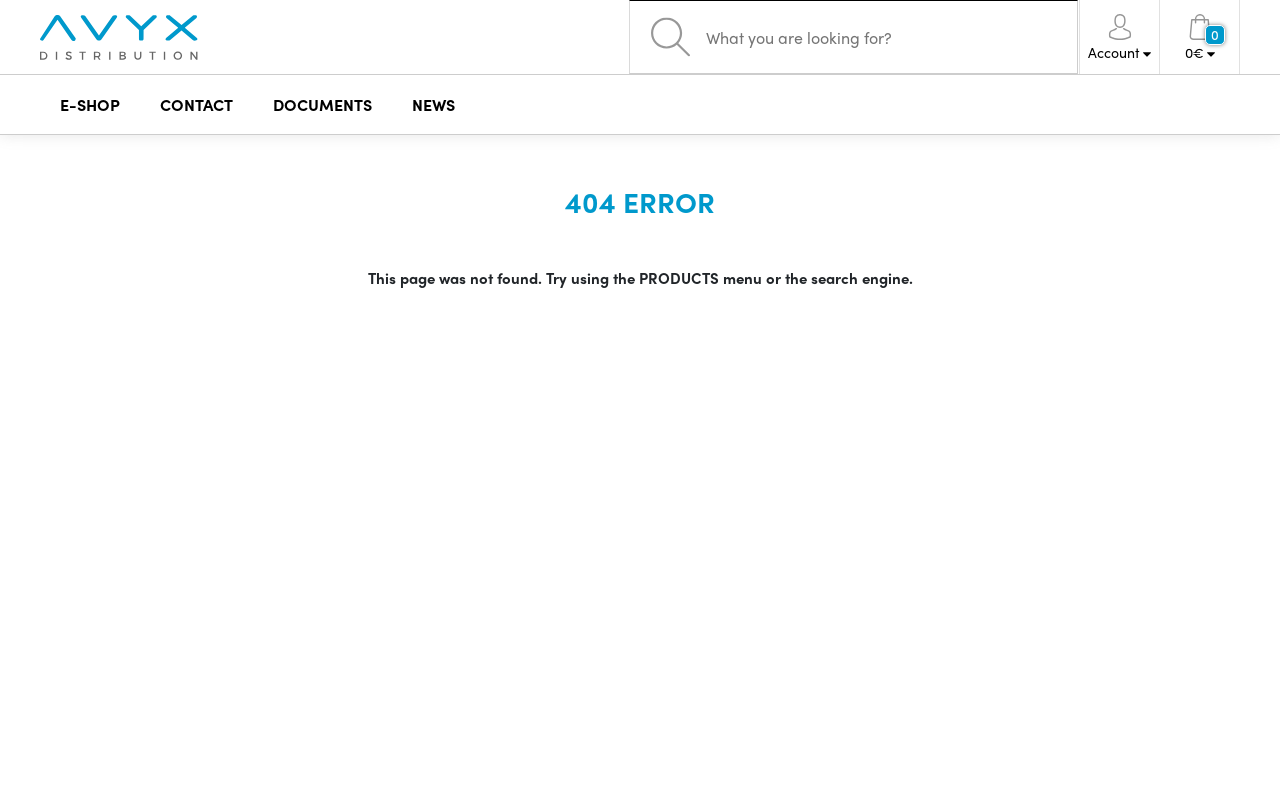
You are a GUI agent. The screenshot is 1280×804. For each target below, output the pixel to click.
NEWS (433, 104)
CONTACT (196, 104)
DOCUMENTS (322, 104)
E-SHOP (90, 104)
